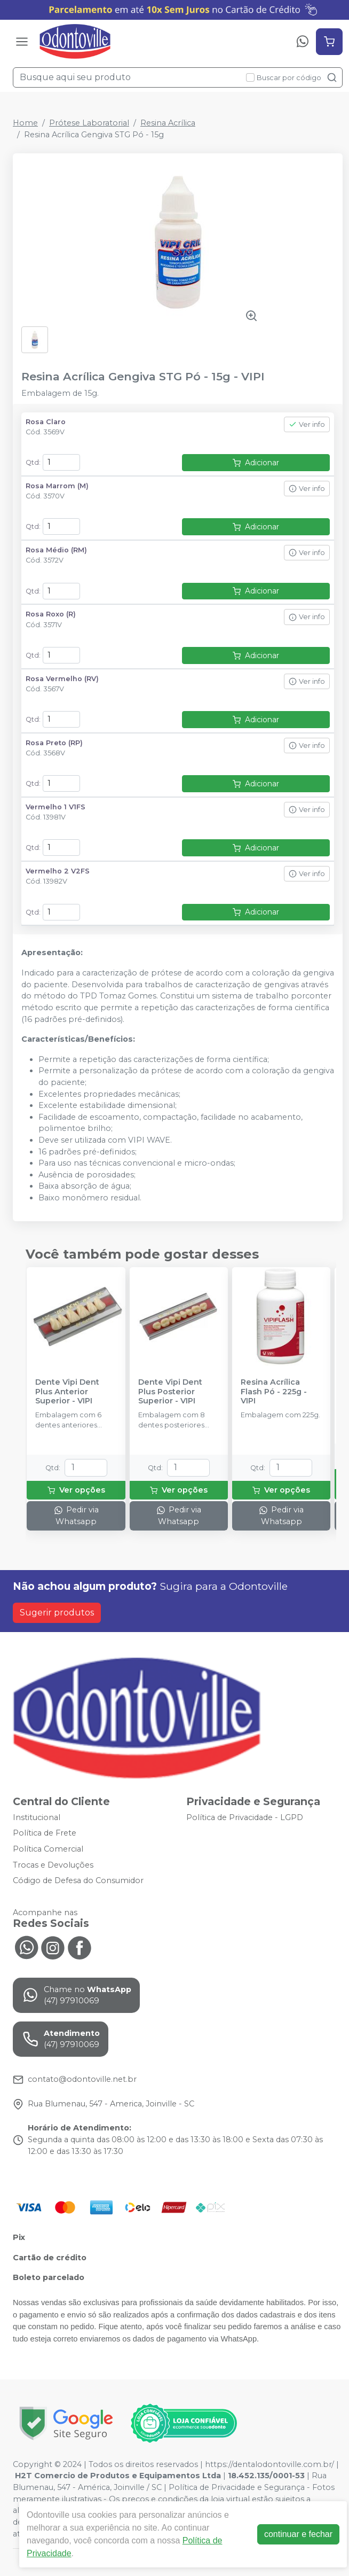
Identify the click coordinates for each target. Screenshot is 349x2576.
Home (25, 123)
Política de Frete (44, 1833)
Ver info (307, 424)
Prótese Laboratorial (89, 123)
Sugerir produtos (57, 1612)
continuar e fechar (298, 2534)
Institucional (36, 1817)
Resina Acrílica (167, 123)
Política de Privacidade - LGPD (244, 1817)
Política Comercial (48, 1849)
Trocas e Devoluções (53, 1865)
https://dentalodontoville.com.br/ (269, 2464)
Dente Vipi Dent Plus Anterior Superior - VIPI (67, 1392)
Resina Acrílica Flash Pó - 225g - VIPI (274, 1392)
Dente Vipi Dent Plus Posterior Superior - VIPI (170, 1392)
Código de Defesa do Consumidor (78, 1880)
